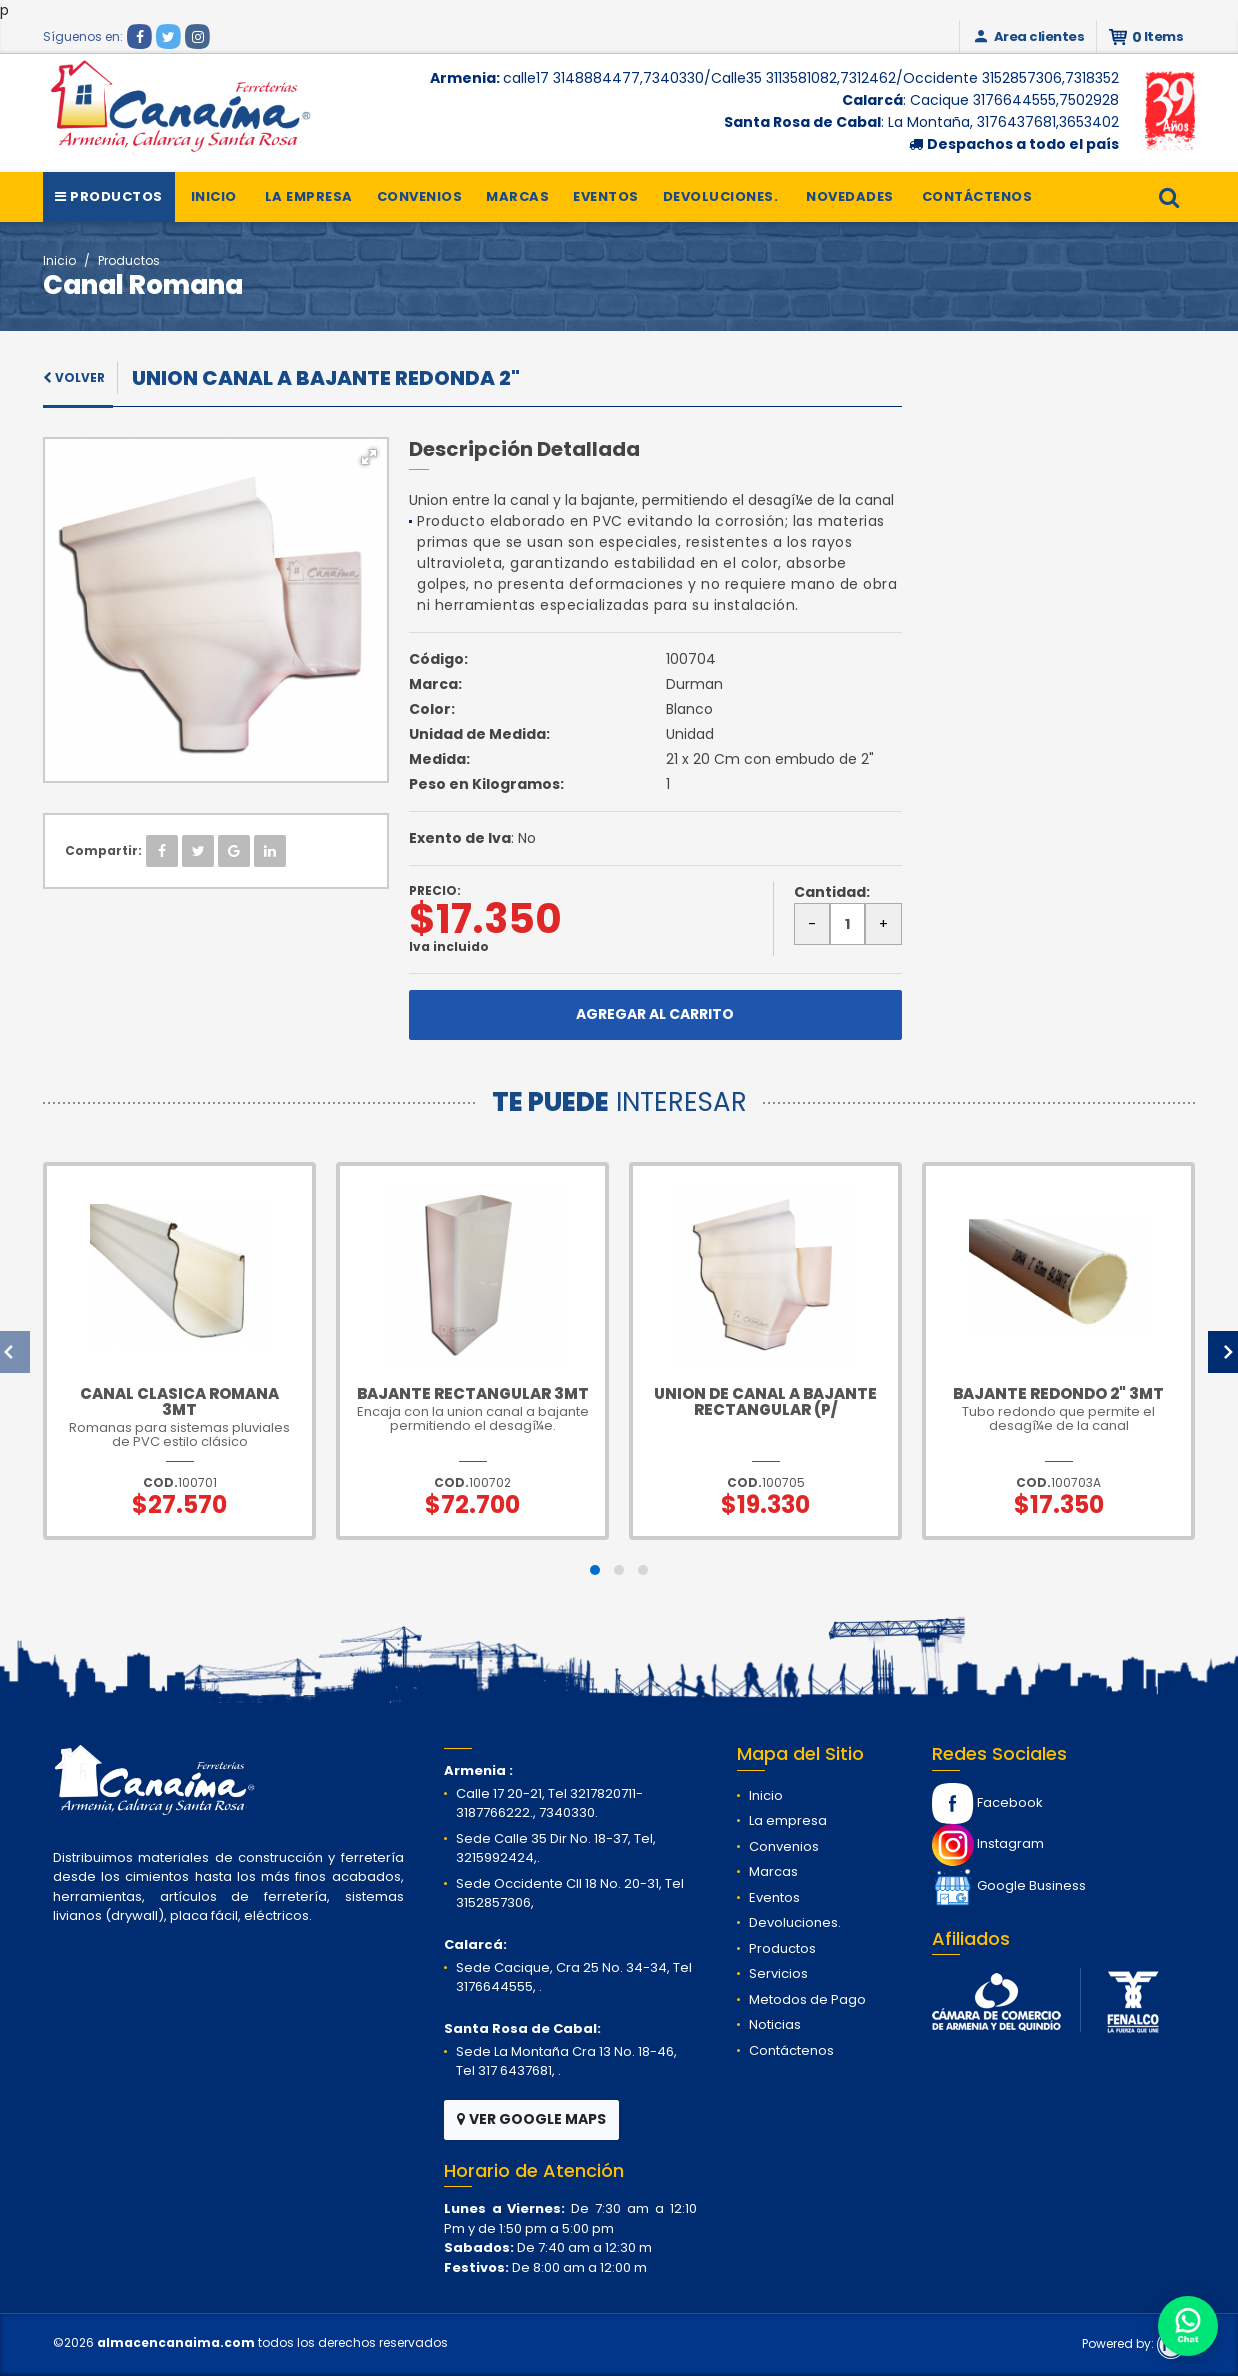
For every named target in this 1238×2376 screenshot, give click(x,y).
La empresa (309, 196)
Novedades (850, 196)
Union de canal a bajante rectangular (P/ (765, 1401)
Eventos (606, 196)
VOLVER (74, 377)
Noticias (775, 2024)
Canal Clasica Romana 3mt (179, 1401)
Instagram (988, 1843)
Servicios (778, 1973)
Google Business (1009, 1885)
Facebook (987, 1802)
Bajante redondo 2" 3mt (1058, 1393)
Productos (109, 196)
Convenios (420, 196)
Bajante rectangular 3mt (473, 1393)
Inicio (214, 196)
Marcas (517, 196)
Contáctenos (977, 196)
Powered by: (1133, 2343)
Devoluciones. (721, 196)
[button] (369, 457)
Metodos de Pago (807, 1999)
